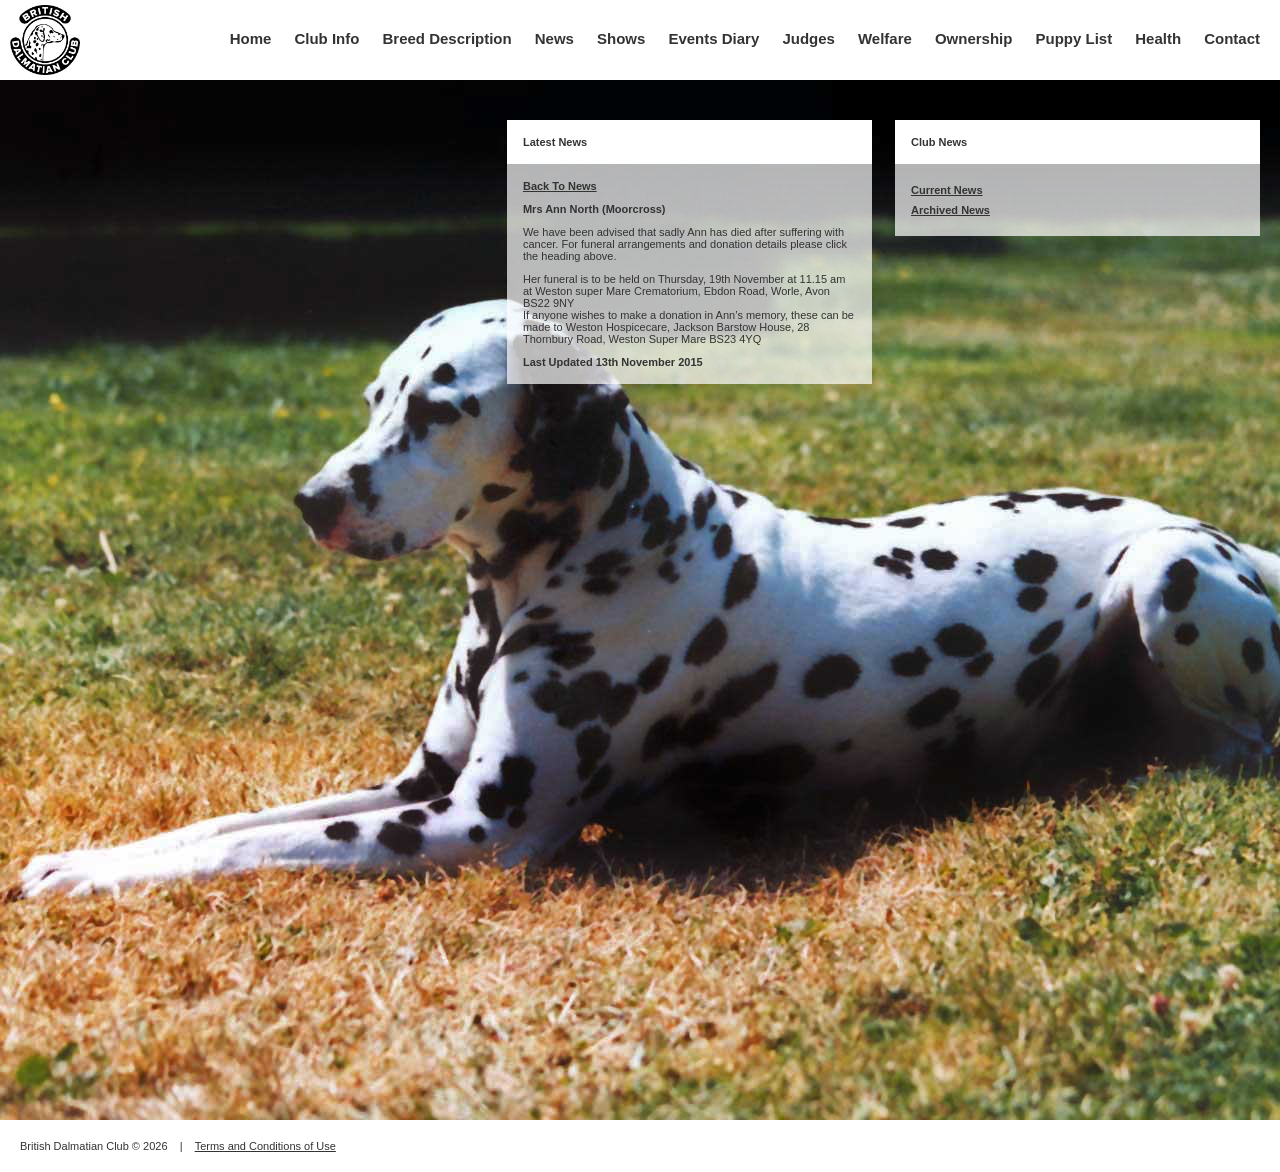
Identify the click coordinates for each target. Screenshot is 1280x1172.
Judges (808, 38)
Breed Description (447, 38)
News (554, 38)
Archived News (950, 210)
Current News (947, 190)
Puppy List (1074, 38)
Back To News (560, 186)
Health (1158, 38)
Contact (1232, 38)
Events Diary (713, 38)
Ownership (974, 38)
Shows (621, 38)
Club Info (326, 38)
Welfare (885, 38)
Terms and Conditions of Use (265, 1146)
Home (251, 38)
